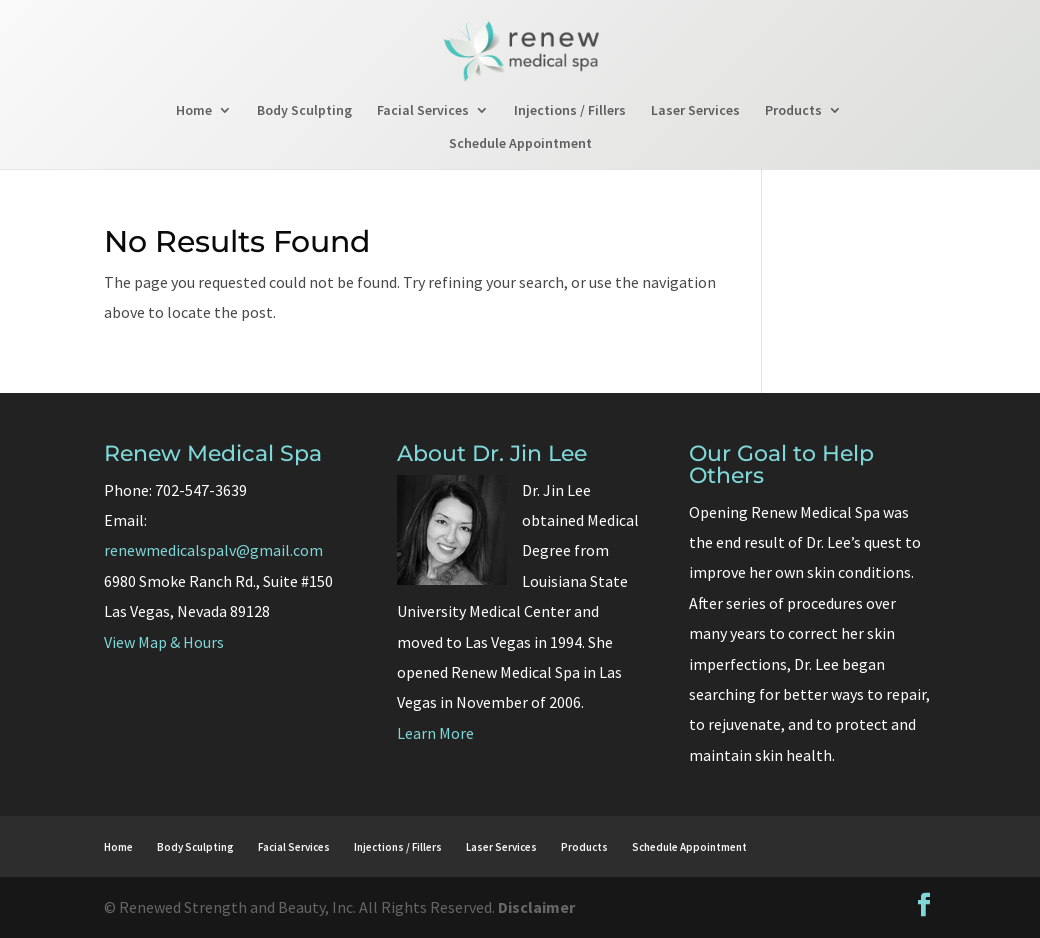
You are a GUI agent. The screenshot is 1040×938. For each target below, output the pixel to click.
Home (194, 111)
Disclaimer (536, 907)
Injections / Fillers (570, 111)
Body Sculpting (304, 111)
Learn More (435, 733)
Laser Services (695, 111)
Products (793, 111)
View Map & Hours (164, 642)
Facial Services (423, 111)
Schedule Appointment (520, 144)
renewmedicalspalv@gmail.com (213, 550)
